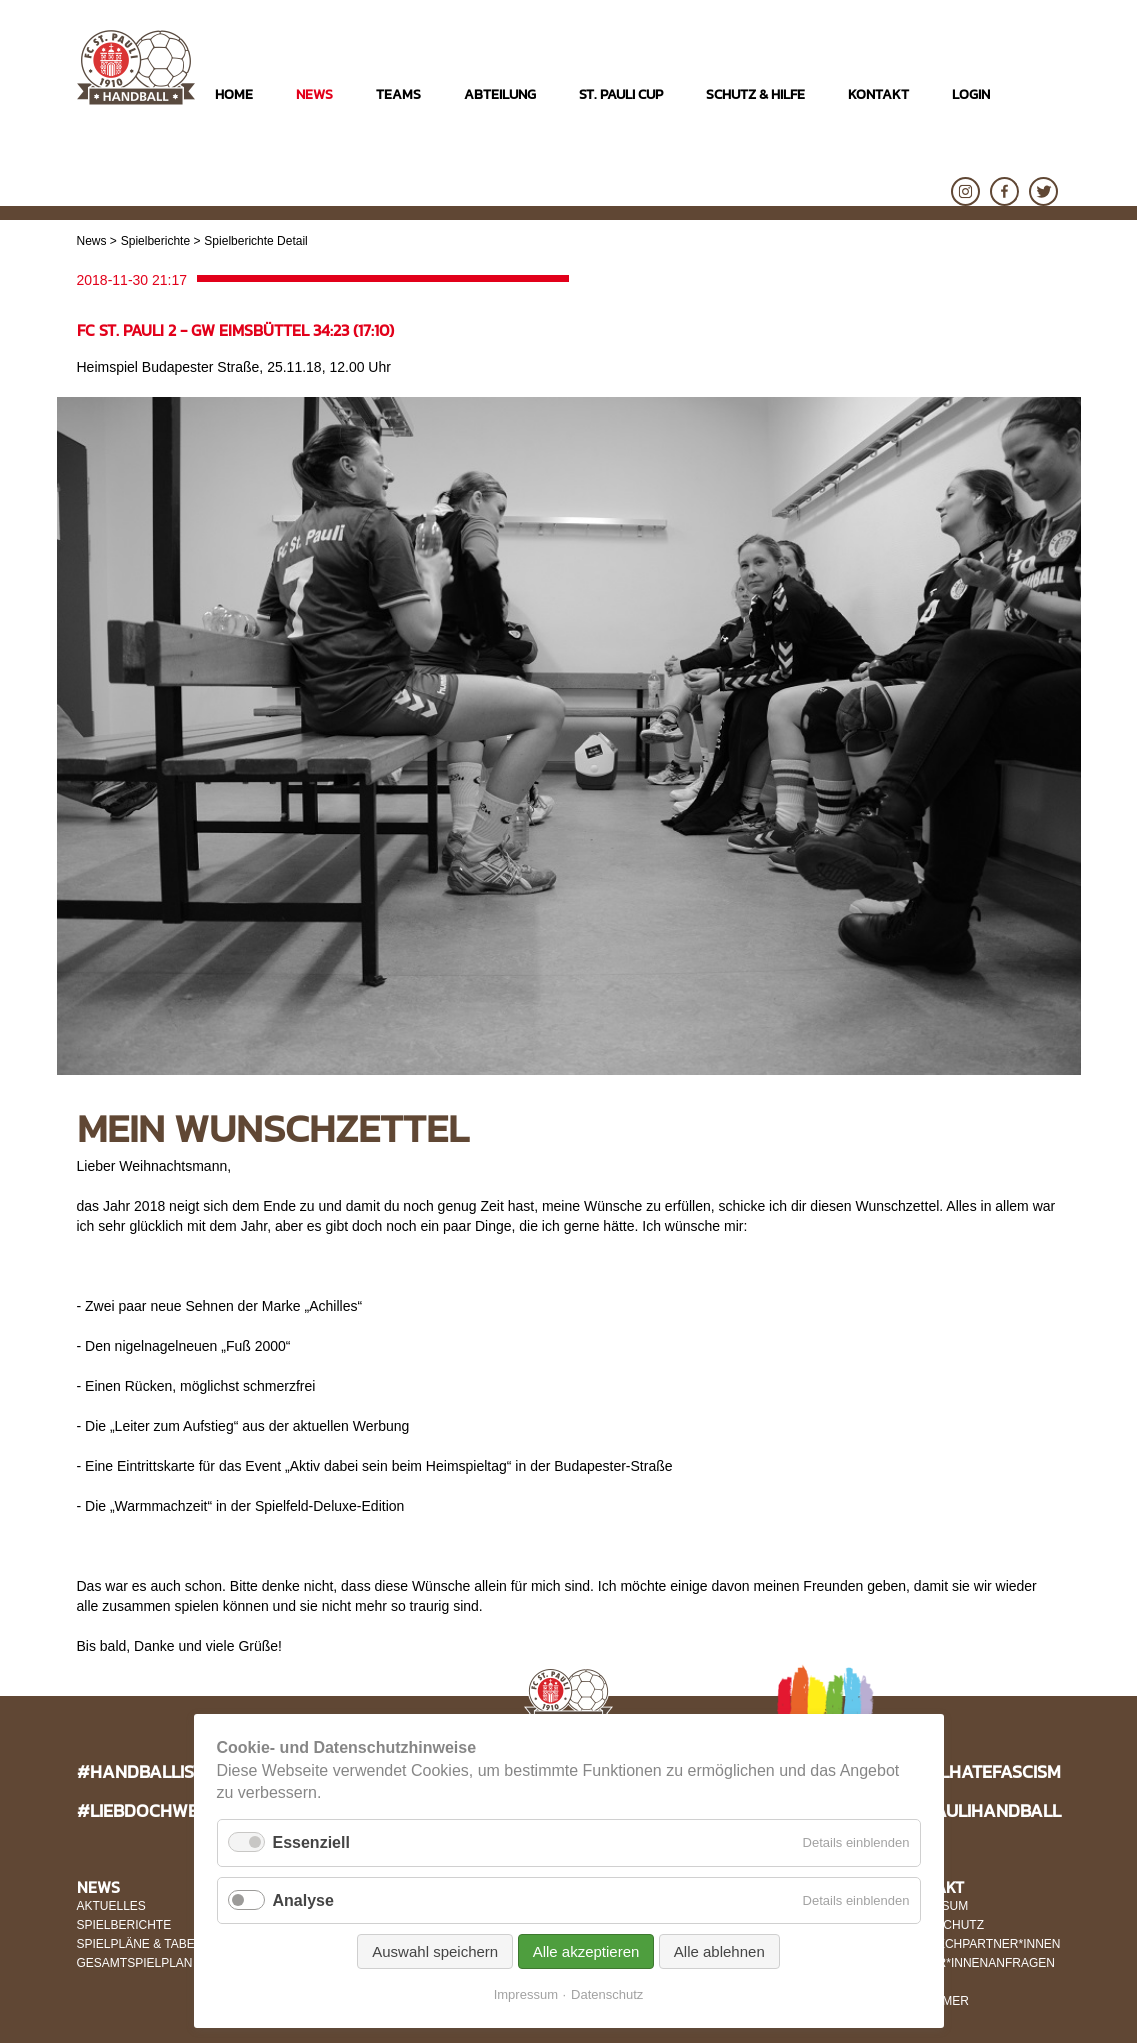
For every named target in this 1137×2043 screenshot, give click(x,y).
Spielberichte (155, 241)
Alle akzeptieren (586, 1951)
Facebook (1004, 191)
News (92, 241)
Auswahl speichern (435, 1951)
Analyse (303, 1900)
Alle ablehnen (719, 1951)
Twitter (1043, 191)
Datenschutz (607, 1994)
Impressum (526, 1994)
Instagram (965, 191)
